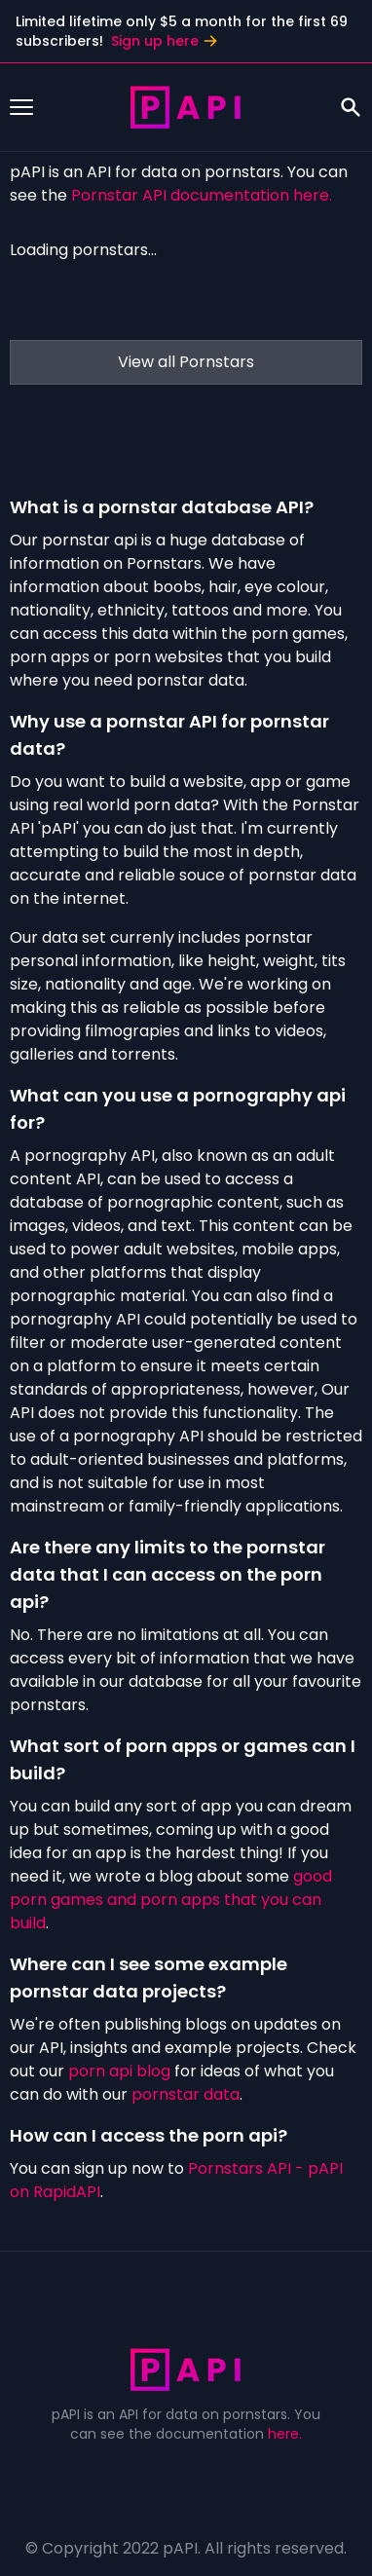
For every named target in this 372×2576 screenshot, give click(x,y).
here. (285, 2434)
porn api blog (119, 2071)
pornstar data (185, 2094)
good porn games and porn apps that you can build (171, 1899)
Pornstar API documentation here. (201, 195)
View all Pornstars (186, 362)
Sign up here (164, 41)
